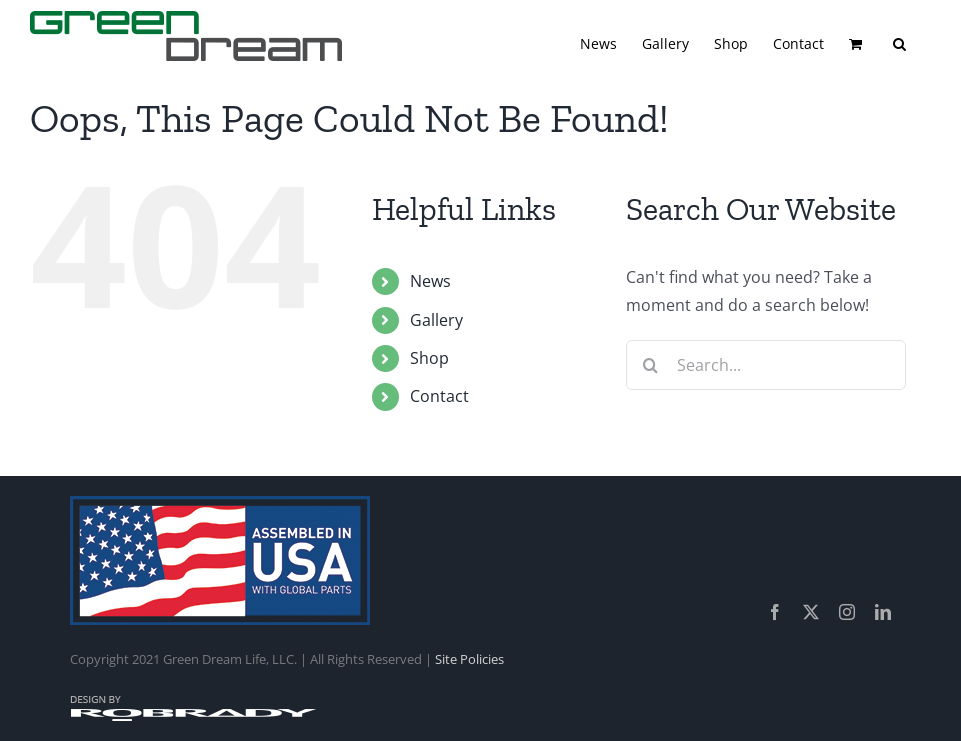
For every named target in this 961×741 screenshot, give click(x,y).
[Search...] (766, 365)
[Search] (651, 365)
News (430, 281)
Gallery (436, 320)
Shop (429, 358)
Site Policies (469, 659)
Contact (439, 396)
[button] (899, 42)
